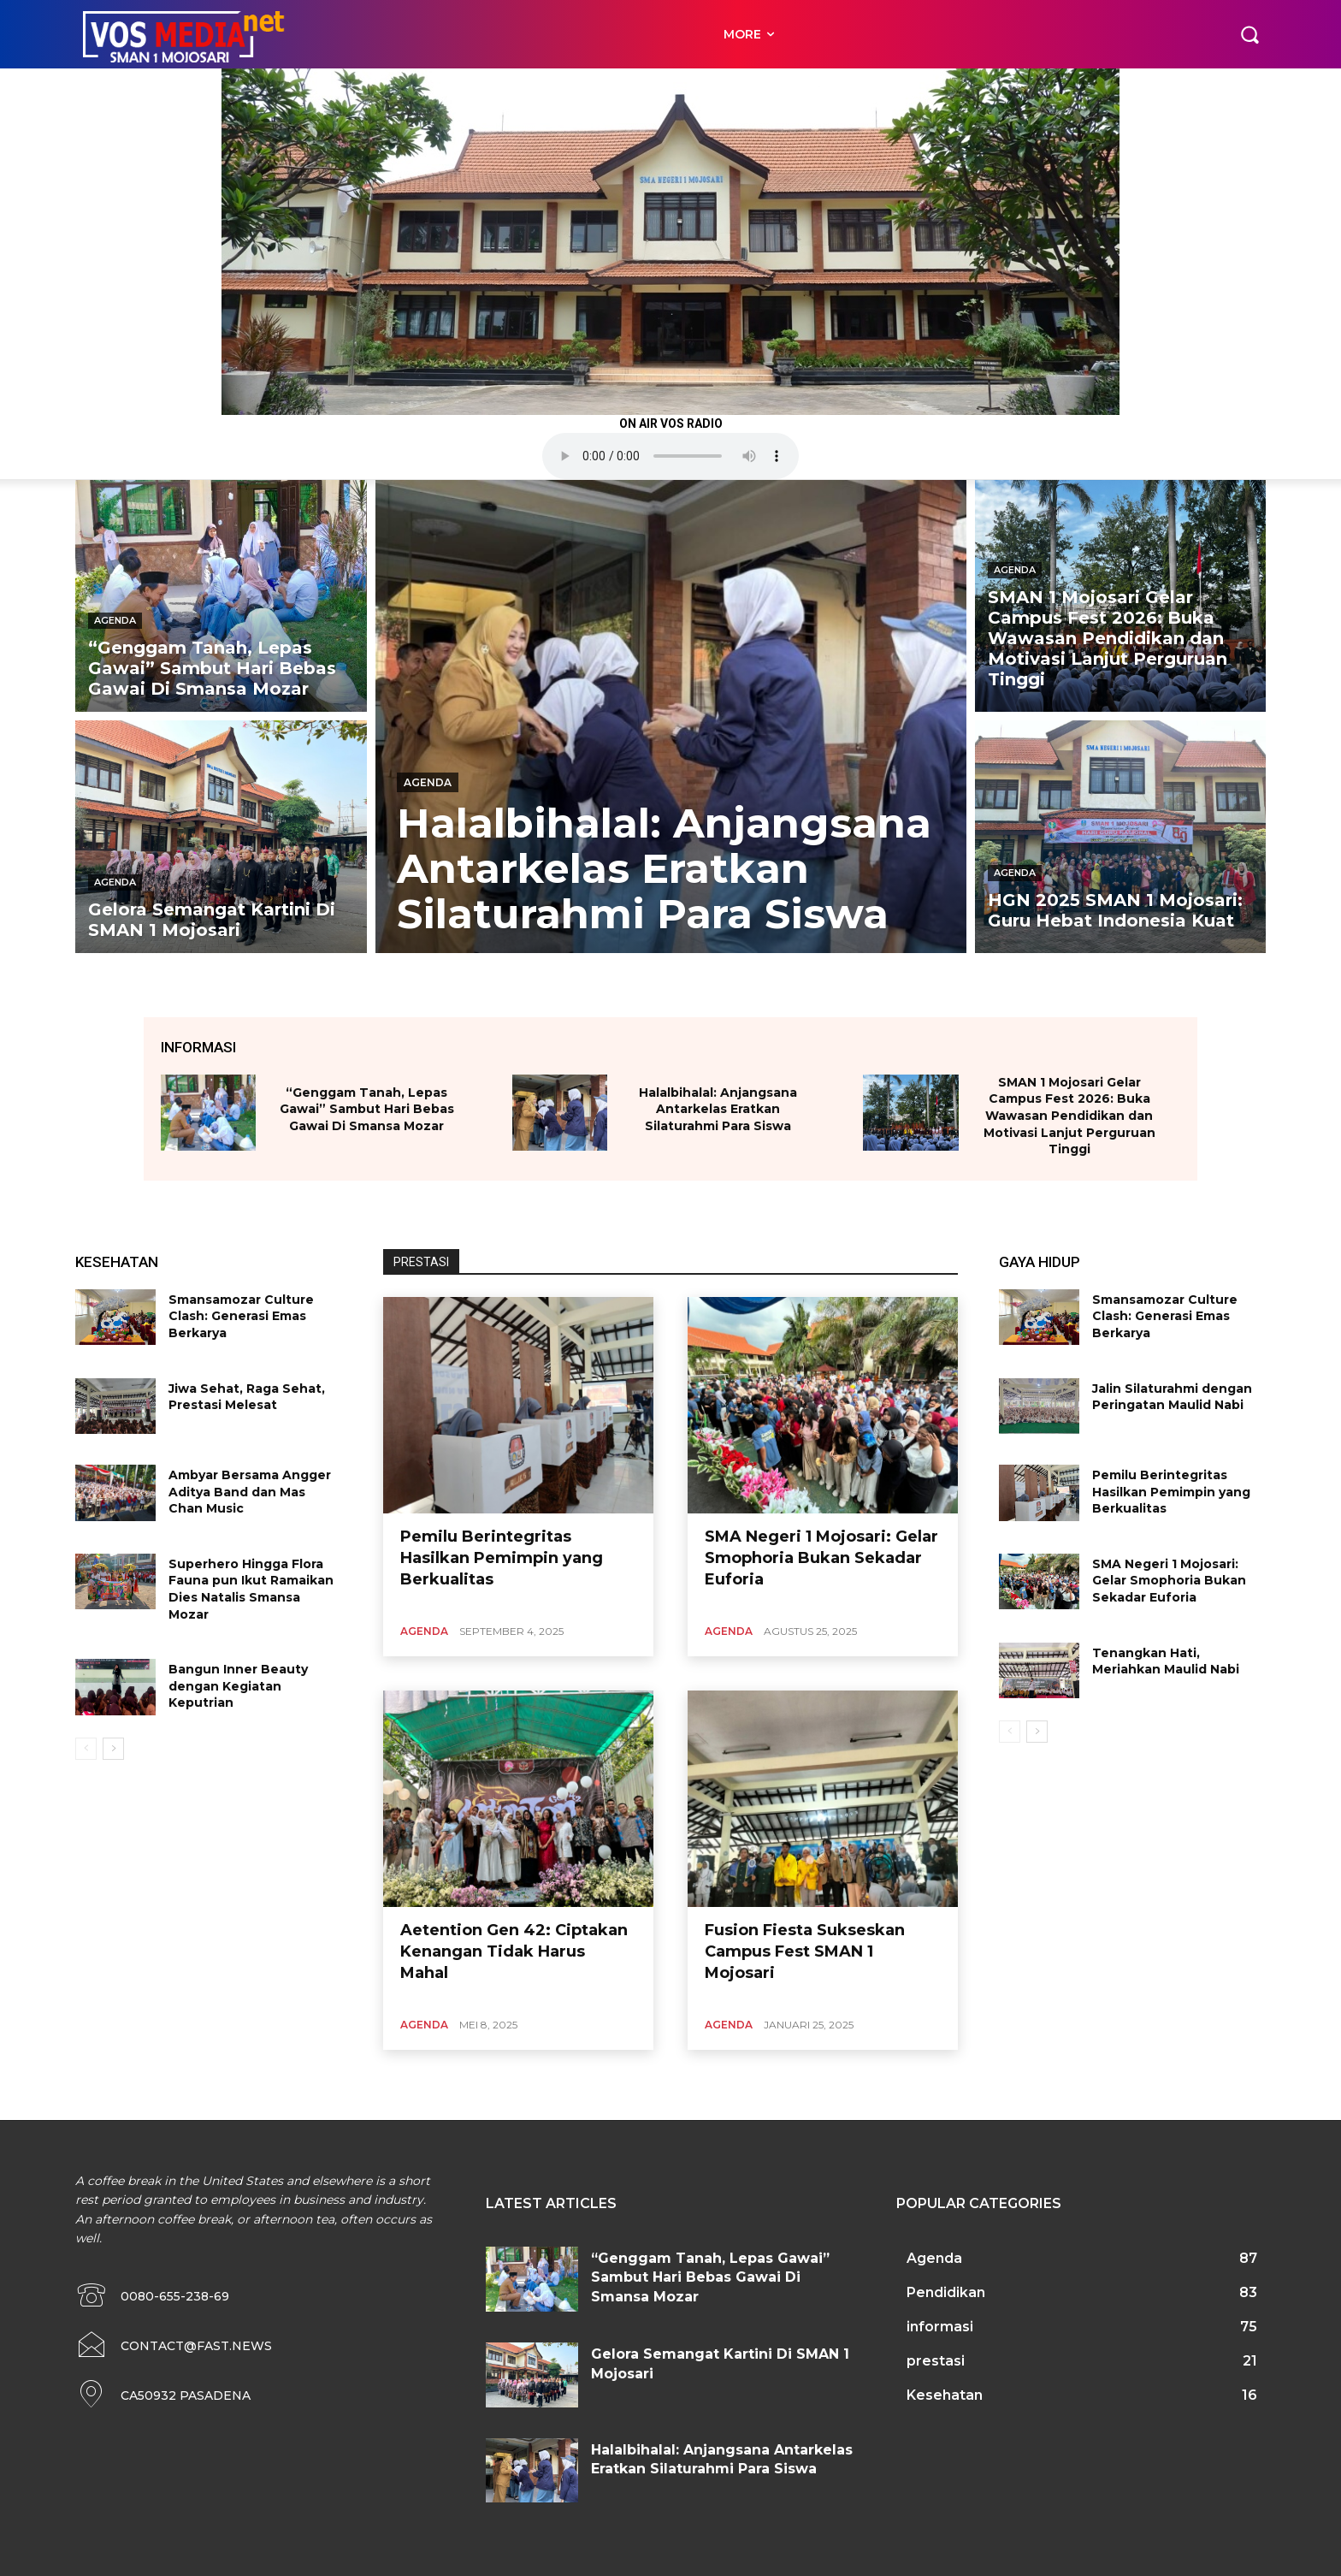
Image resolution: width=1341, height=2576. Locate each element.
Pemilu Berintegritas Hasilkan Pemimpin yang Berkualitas (501, 1558)
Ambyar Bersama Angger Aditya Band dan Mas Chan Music (249, 1491)
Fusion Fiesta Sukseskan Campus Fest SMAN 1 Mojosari (805, 1951)
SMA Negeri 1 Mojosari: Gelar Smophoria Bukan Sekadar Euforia (821, 1558)
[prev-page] (86, 1749)
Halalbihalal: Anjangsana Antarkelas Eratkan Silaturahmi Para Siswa (718, 1109)
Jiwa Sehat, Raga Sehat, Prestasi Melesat (246, 1397)
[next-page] (113, 1749)
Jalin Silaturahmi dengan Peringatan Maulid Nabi (1172, 1397)
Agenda (115, 620)
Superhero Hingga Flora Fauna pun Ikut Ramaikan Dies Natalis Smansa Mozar (251, 1589)
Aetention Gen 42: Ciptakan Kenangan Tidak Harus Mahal (514, 1951)
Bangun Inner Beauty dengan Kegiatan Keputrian (238, 1685)
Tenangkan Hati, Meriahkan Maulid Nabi (1165, 1661)
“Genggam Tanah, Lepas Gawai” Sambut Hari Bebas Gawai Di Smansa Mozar (367, 1109)
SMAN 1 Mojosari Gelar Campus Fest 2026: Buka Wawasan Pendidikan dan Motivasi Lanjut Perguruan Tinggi (1069, 1116)
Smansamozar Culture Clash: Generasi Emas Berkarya (241, 1316)
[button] (1249, 34)
